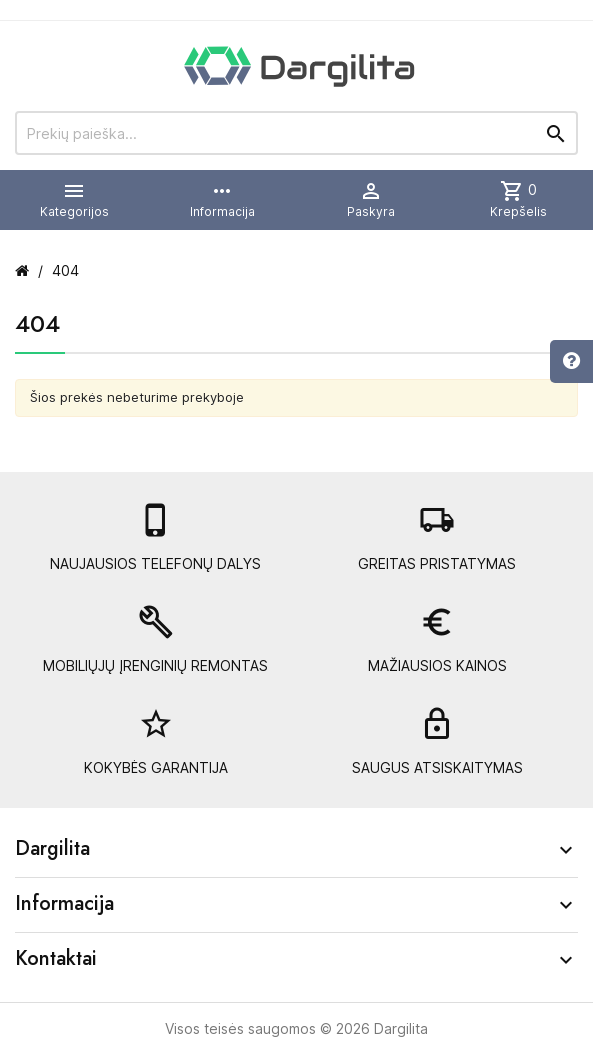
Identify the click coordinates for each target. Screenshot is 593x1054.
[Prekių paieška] (296, 133)
